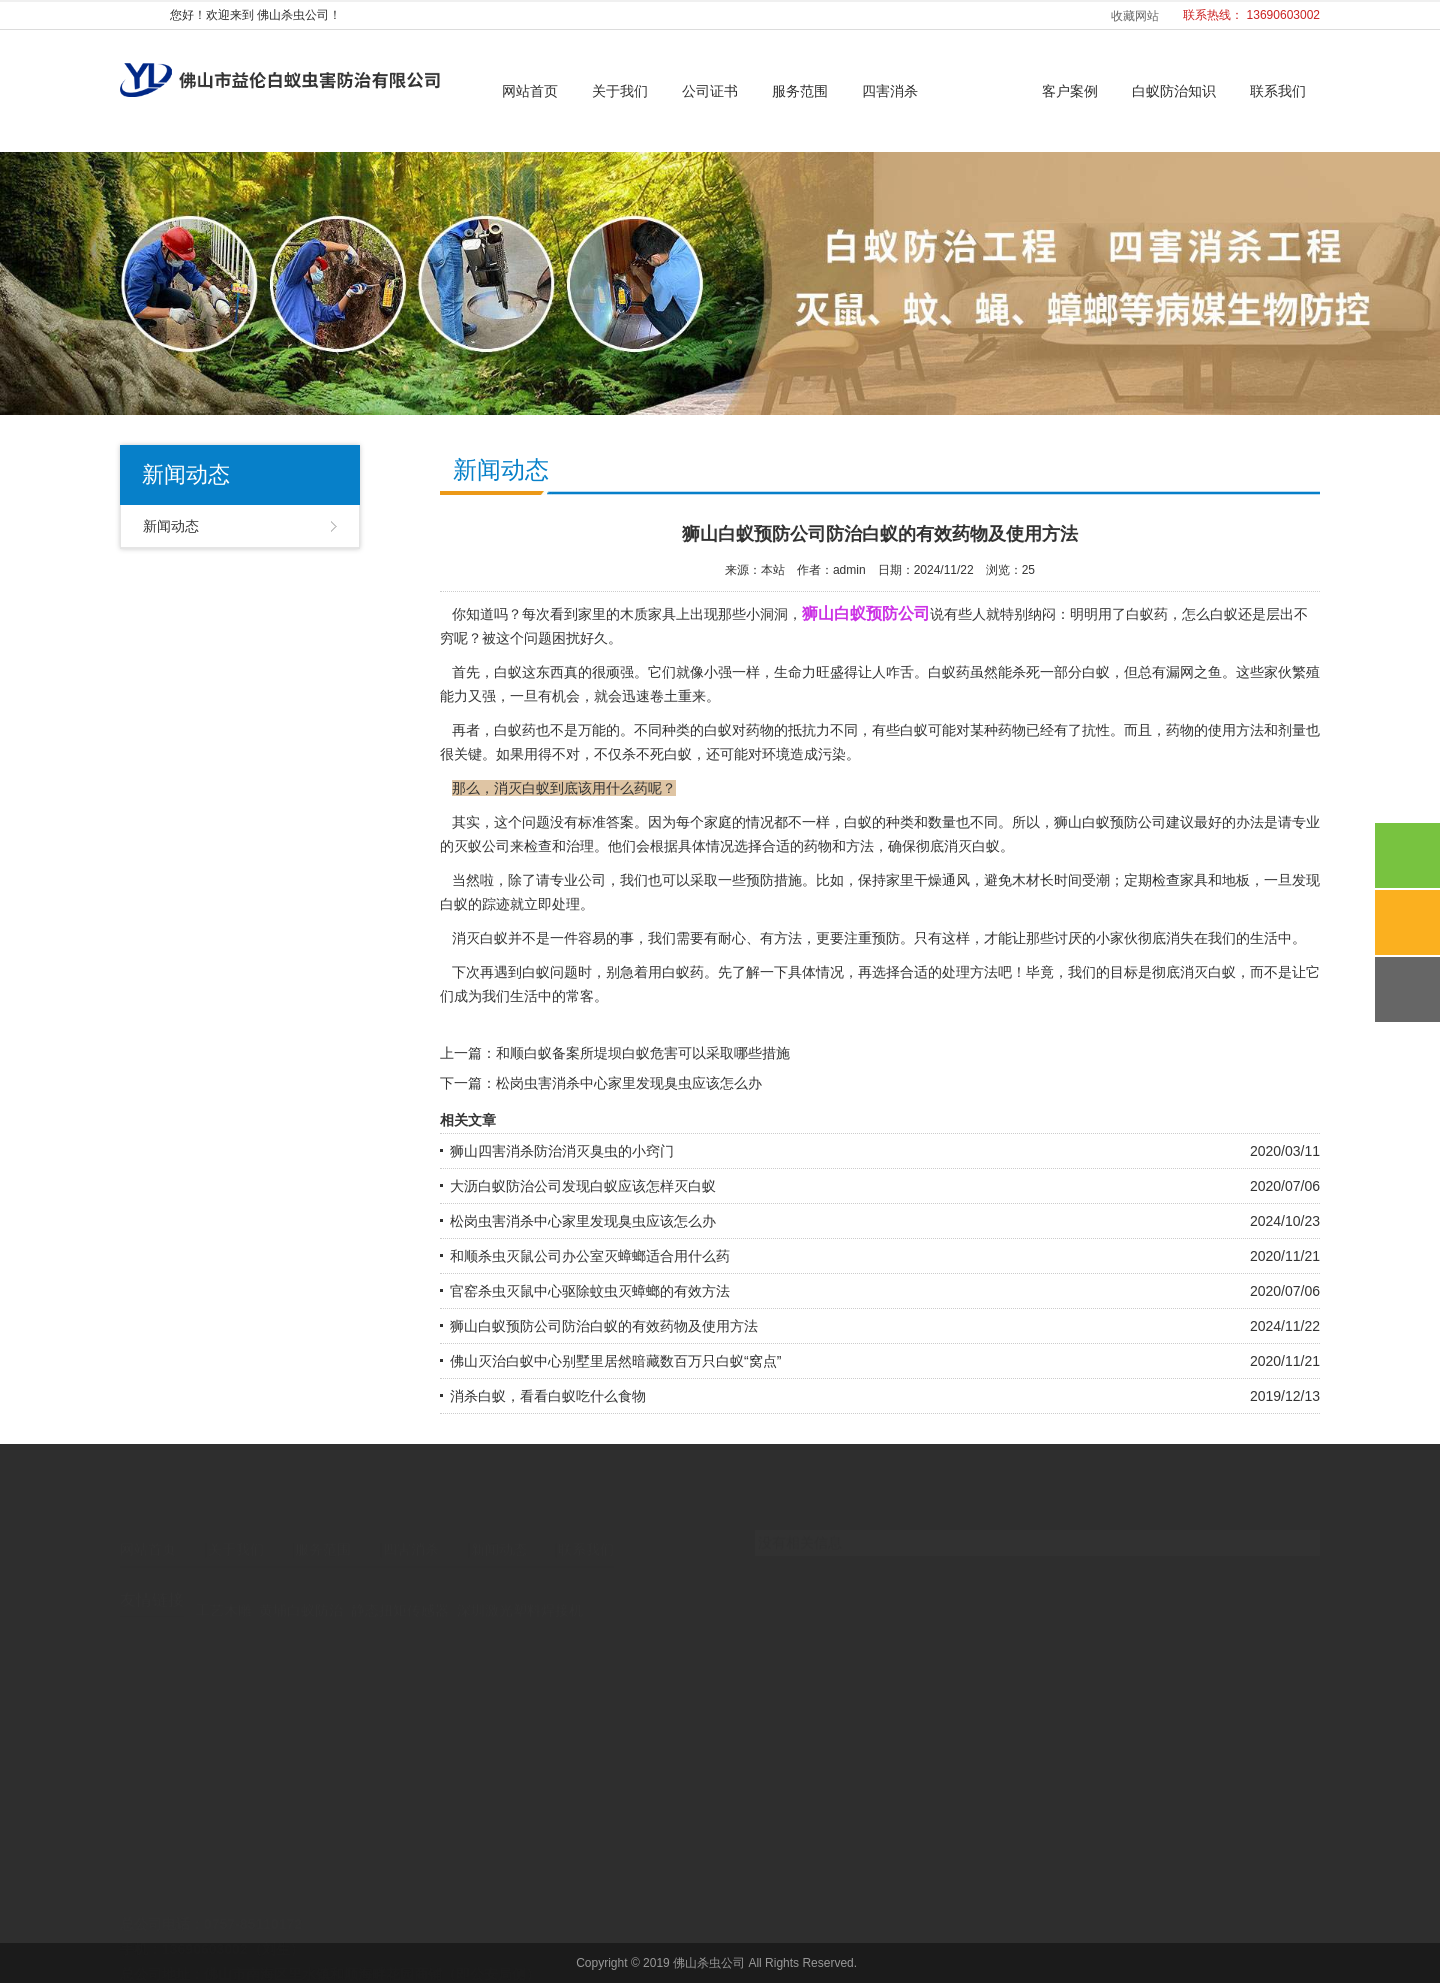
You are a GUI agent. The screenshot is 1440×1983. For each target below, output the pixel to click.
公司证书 (710, 91)
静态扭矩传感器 (400, 1593)
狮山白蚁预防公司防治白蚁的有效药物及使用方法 (604, 1326)
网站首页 (530, 91)
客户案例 (1070, 91)
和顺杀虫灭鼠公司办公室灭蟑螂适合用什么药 (590, 1256)
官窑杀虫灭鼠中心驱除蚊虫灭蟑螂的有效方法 (590, 1291)
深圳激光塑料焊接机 (520, 1593)
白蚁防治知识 (1174, 91)
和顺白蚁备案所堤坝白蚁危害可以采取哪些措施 (643, 1053)
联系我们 (1278, 91)
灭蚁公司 (482, 846)
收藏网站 (1135, 16)
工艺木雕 (224, 1593)
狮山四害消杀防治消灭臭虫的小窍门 (562, 1151)
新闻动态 (980, 91)
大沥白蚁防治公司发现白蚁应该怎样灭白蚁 (583, 1186)
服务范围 (800, 91)
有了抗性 (1082, 730)
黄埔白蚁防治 (301, 1593)
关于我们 (620, 91)
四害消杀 (890, 91)
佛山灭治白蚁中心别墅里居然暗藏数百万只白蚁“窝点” (615, 1361)
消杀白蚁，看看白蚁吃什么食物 (548, 1396)
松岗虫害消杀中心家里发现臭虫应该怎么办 (629, 1083)
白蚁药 (683, 972)
